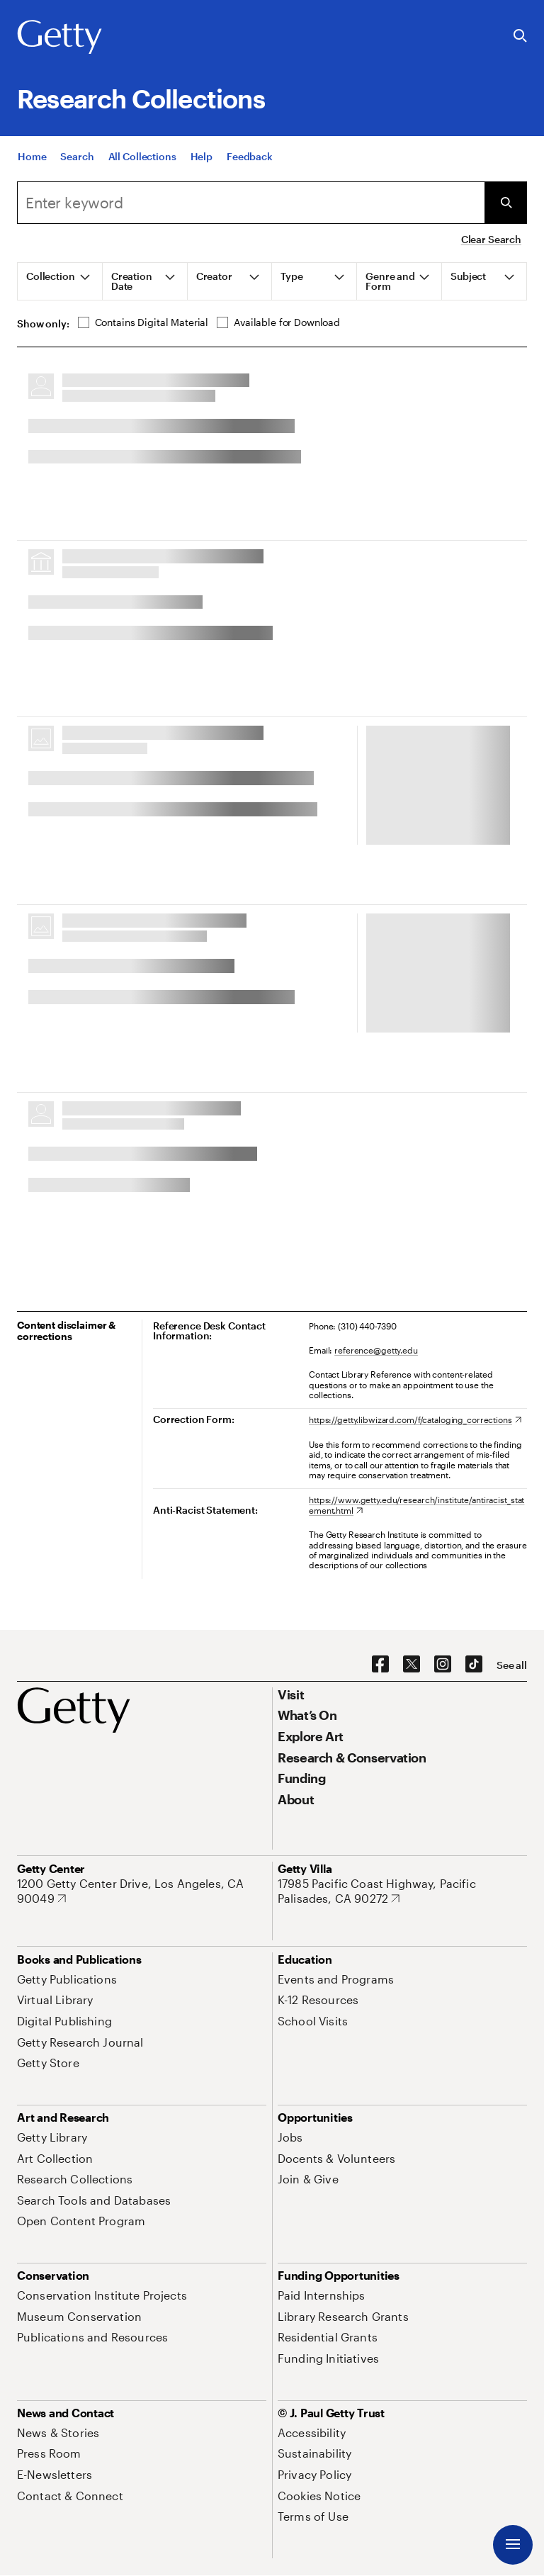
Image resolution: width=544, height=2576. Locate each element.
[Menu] (513, 2545)
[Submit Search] (505, 202)
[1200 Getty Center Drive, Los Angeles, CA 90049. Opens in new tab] (141, 1891)
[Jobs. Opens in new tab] (290, 2137)
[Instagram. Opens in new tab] (442, 1664)
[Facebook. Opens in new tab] (380, 1664)
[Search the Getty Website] (520, 36)
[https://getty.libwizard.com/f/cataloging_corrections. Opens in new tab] (415, 1419)
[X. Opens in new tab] (411, 1664)
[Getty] (59, 37)
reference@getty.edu (376, 1350)
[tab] (60, 281)
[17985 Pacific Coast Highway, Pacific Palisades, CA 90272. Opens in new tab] (402, 1891)
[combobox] (250, 202)
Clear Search (491, 239)
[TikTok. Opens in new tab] (473, 1664)
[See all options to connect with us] (512, 1665)
